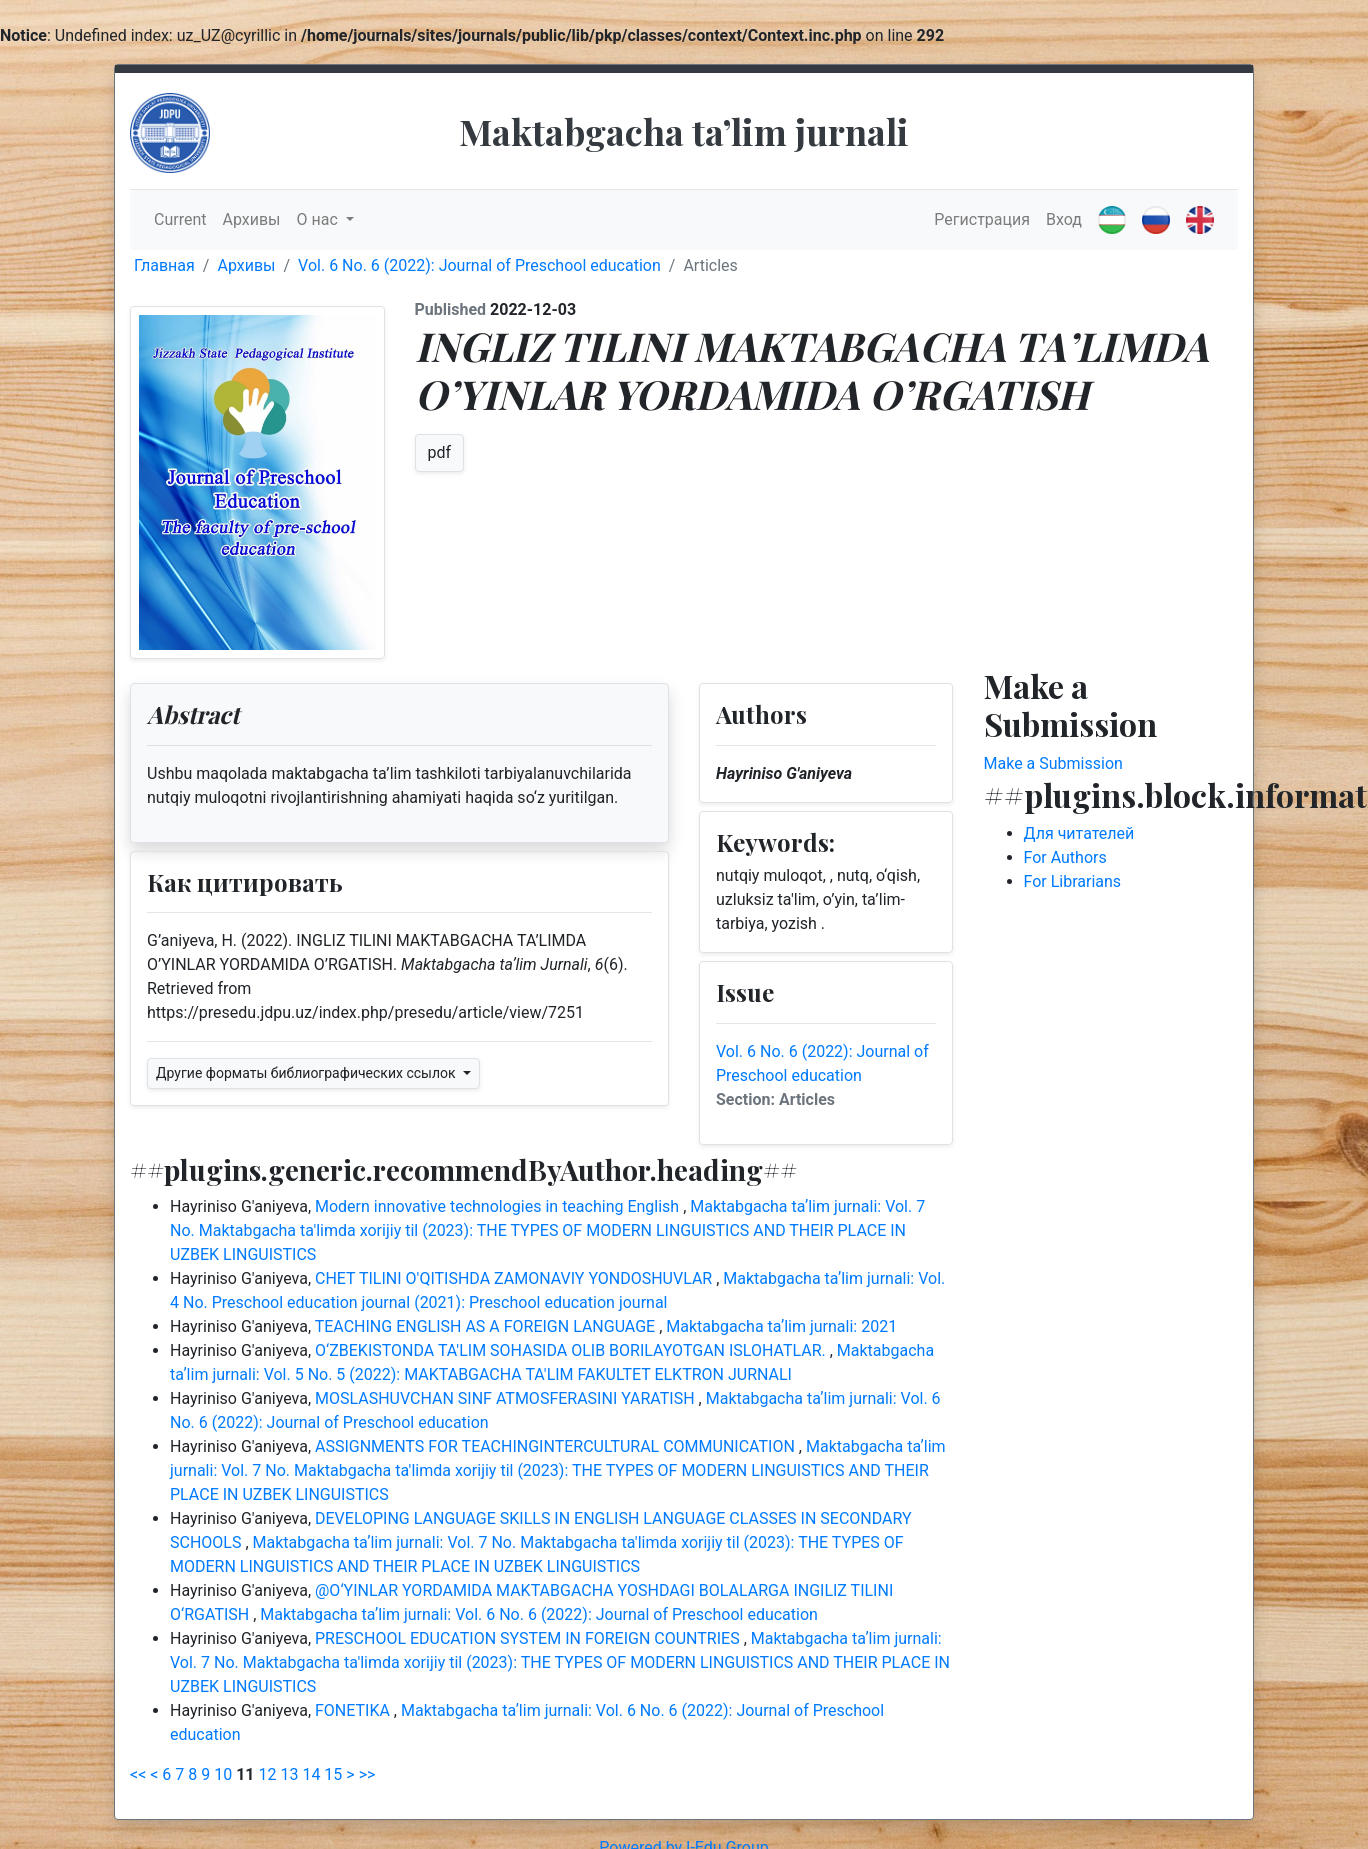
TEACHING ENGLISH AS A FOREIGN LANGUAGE (487, 1326)
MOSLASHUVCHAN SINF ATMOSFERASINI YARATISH (507, 1398)
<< (138, 1774)
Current (180, 219)
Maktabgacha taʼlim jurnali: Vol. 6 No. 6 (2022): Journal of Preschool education (539, 1614)
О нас (319, 219)
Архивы (251, 219)
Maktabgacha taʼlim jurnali (684, 131)
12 (268, 1774)
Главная (164, 265)
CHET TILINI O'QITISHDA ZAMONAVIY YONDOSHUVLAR (515, 1278)
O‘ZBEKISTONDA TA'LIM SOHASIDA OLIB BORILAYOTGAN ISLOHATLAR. (572, 1350)
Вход (1064, 219)
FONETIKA (354, 1710)
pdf (440, 452)
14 (311, 1774)
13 (289, 1774)
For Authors (1065, 857)
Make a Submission (1053, 763)
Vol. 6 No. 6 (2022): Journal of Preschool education (479, 265)
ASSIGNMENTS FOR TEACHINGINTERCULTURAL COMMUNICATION (557, 1446)
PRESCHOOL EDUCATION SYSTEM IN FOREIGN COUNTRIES (529, 1638)
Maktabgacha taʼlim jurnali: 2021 (781, 1326)
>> (367, 1774)
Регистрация (982, 219)
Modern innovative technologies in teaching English (499, 1206)
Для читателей (1079, 833)
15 (333, 1774)
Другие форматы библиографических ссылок (307, 1073)
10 (223, 1774)
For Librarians (1073, 881)
